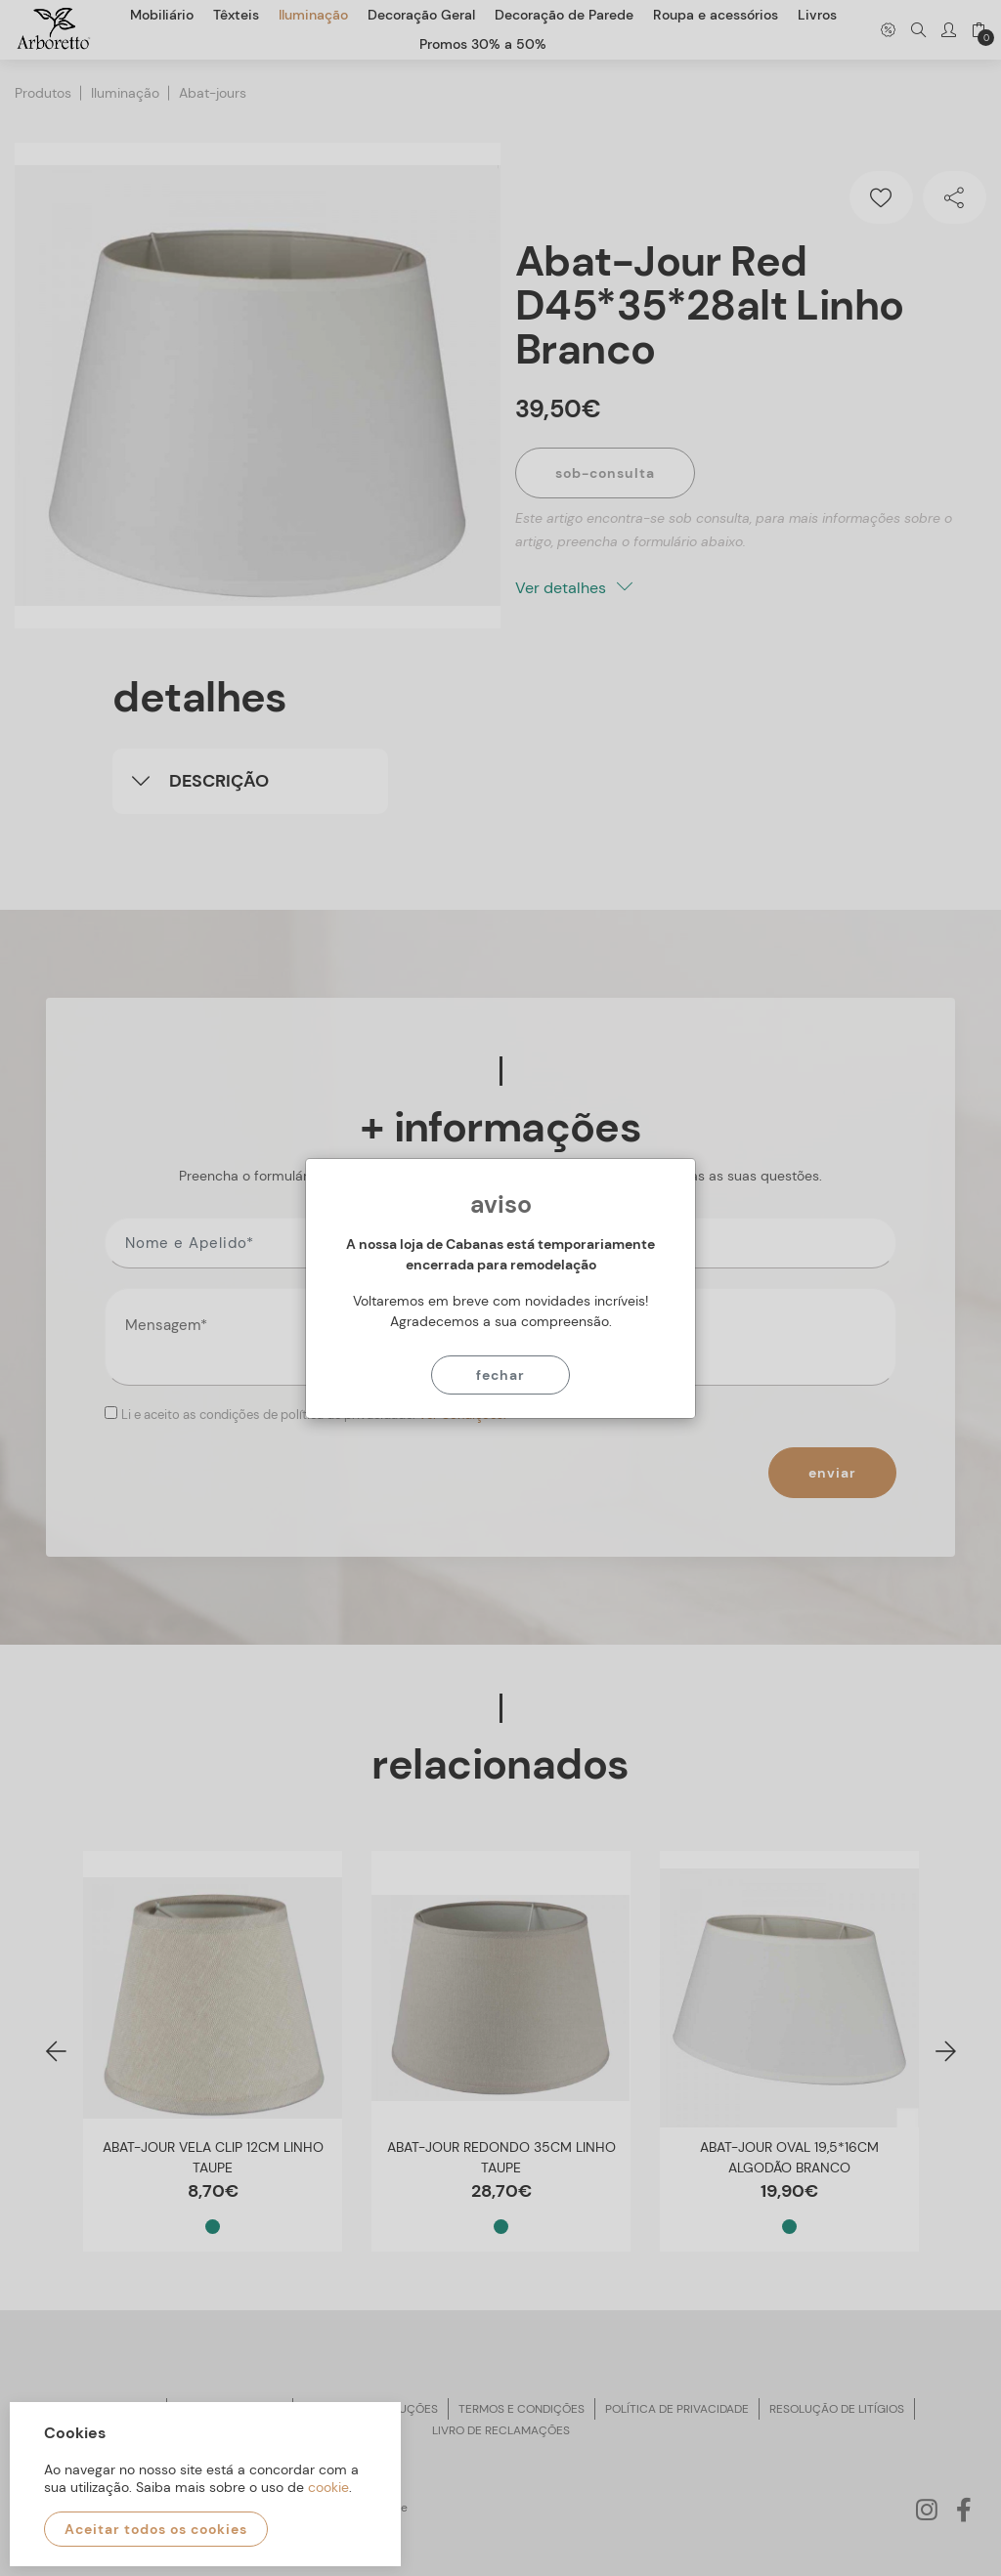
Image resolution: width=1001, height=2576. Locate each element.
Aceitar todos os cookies (156, 2529)
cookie (328, 2487)
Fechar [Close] (500, 1375)
